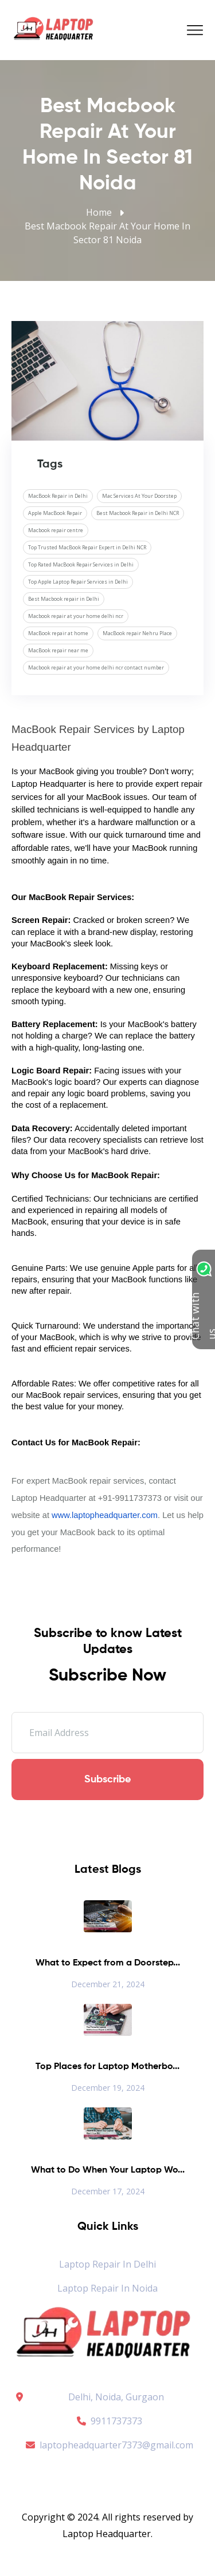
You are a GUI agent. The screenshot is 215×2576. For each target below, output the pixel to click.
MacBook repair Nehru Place (137, 633)
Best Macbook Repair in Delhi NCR (137, 513)
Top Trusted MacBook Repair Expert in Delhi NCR (87, 547)
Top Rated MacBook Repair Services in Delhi (81, 564)
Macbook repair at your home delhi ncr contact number (96, 667)
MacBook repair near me (58, 650)
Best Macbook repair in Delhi (63, 599)
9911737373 (107, 2421)
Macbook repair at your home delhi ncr (75, 616)
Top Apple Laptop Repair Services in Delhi (78, 581)
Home (99, 212)
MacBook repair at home (58, 633)
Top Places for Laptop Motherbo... (107, 2066)
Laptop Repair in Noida (107, 2288)
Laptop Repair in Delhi (107, 2264)
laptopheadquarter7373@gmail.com (107, 2445)
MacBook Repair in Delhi (58, 496)
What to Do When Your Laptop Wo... (108, 2170)
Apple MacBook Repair (55, 513)
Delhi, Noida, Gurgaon (116, 2397)
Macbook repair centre (55, 530)
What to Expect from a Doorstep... (108, 1963)
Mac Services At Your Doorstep (139, 496)
